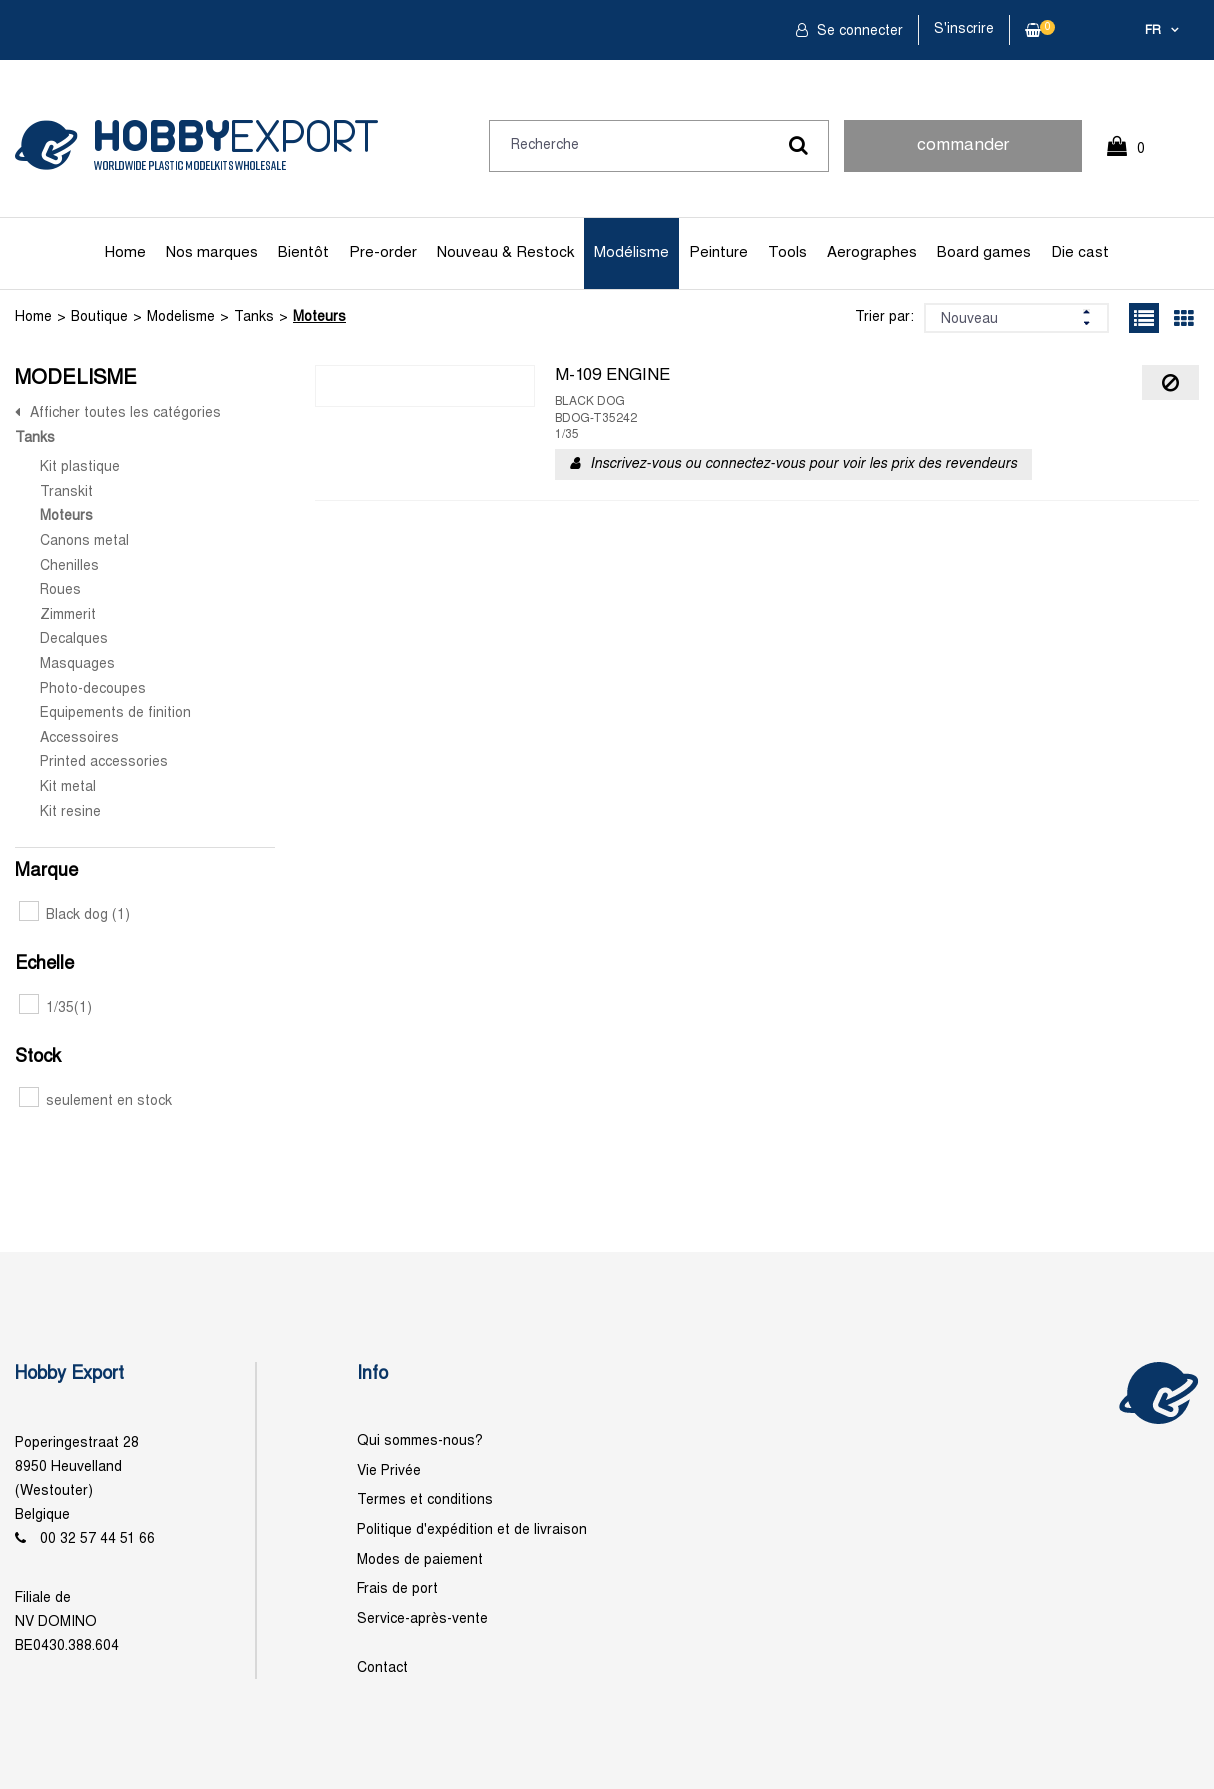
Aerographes (872, 253)
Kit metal (68, 787)
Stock (38, 1057)
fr (1153, 31)
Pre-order (383, 253)
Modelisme (181, 317)
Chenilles (69, 566)
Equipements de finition (115, 713)
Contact (382, 1668)
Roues (60, 590)
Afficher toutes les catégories (125, 413)
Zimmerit (68, 615)
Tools (787, 253)
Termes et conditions (425, 1500)
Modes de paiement (420, 1560)
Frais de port (397, 1589)
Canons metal (84, 541)
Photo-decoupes (93, 689)
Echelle (44, 964)
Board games (984, 253)
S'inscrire (964, 29)
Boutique (99, 317)
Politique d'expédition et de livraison (472, 1530)
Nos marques (212, 253)
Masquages (77, 664)
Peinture (718, 253)
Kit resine (70, 812)
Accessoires (79, 738)
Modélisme (631, 253)
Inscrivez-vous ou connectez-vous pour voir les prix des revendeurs (803, 464)
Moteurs (319, 317)
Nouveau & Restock (505, 253)
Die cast (1080, 253)
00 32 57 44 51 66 (97, 1539)
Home (125, 253)
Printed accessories (104, 762)
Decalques (74, 639)
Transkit (66, 492)
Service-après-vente (422, 1619)
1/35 (55, 1008)
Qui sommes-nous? (420, 1441)
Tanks (254, 317)
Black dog (74, 915)
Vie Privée (389, 1471)
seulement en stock (95, 1101)
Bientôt (303, 253)
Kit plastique (80, 467)
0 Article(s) (1136, 157)
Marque (46, 871)
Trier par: (884, 317)
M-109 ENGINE (612, 376)
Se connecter (858, 31)
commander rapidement (963, 155)
